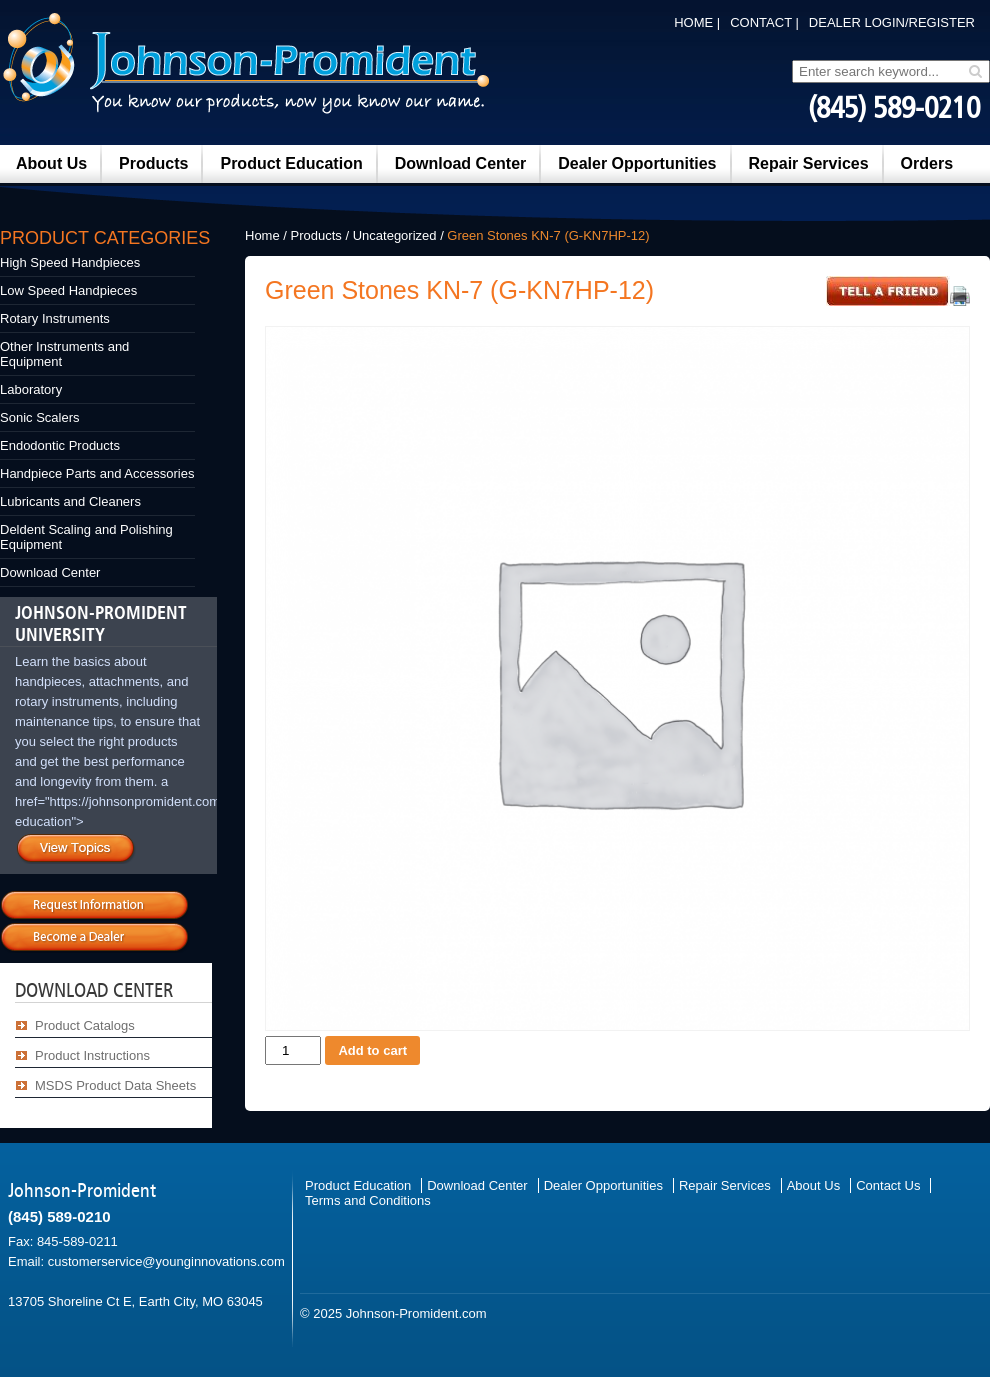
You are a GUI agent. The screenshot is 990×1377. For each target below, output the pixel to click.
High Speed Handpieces (70, 262)
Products (153, 163)
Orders (927, 163)
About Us (51, 163)
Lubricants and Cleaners (70, 501)
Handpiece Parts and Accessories (97, 473)
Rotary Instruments (55, 318)
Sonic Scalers (39, 417)
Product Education (291, 163)
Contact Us (888, 1185)
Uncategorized (395, 235)
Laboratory (31, 389)
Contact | (764, 22)
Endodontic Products (60, 445)
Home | (697, 22)
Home (262, 235)
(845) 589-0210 (894, 108)
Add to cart (372, 1050)
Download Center (461, 163)
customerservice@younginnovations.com (166, 1261)
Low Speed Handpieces (68, 290)
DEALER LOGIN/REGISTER (892, 22)
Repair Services (809, 163)
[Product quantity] (293, 1050)
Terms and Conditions (368, 1200)
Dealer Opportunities (637, 163)
